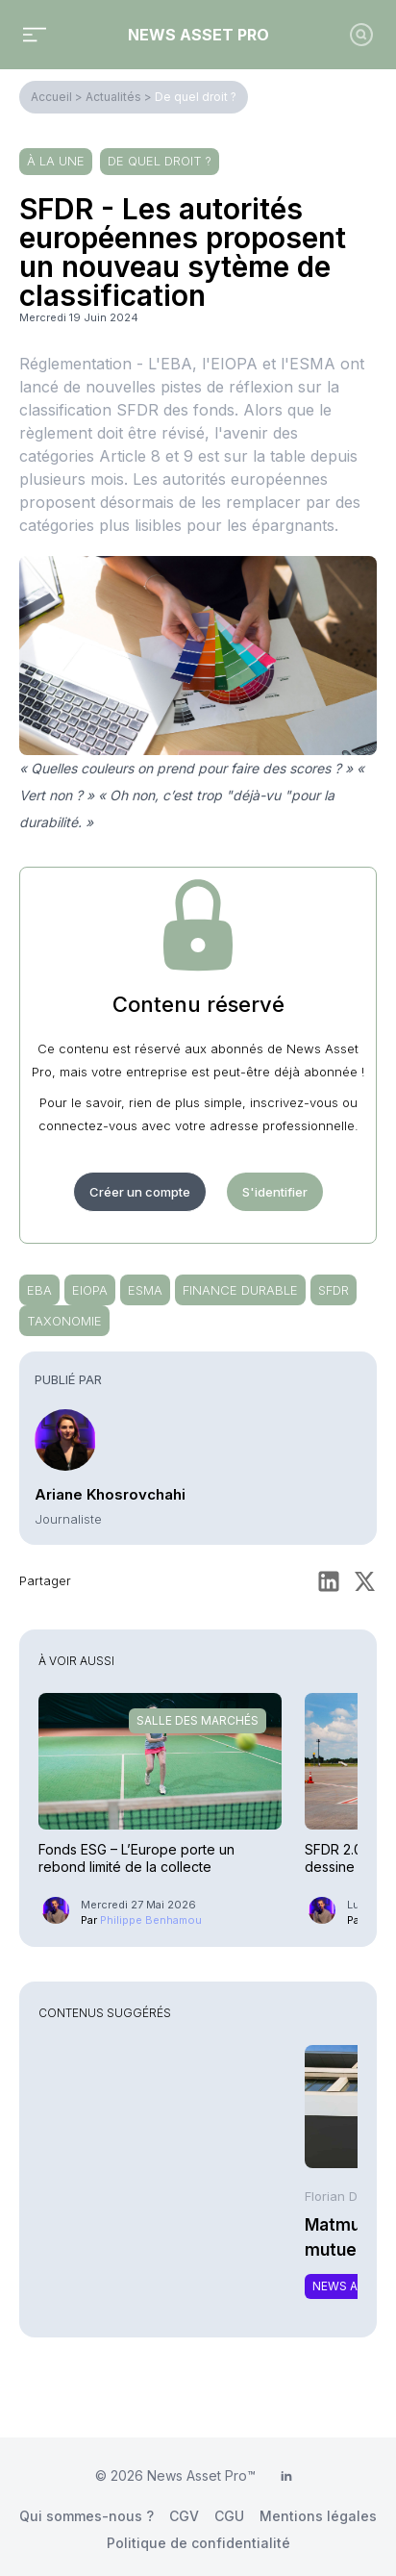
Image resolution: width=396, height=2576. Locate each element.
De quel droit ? (195, 96)
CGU (229, 2516)
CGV (184, 2516)
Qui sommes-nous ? (86, 2516)
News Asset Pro (198, 34)
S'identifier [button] (275, 1192)
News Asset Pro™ (201, 2475)
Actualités (113, 96)
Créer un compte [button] (139, 1192)
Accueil (51, 96)
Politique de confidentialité (198, 2543)
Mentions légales (318, 2516)
